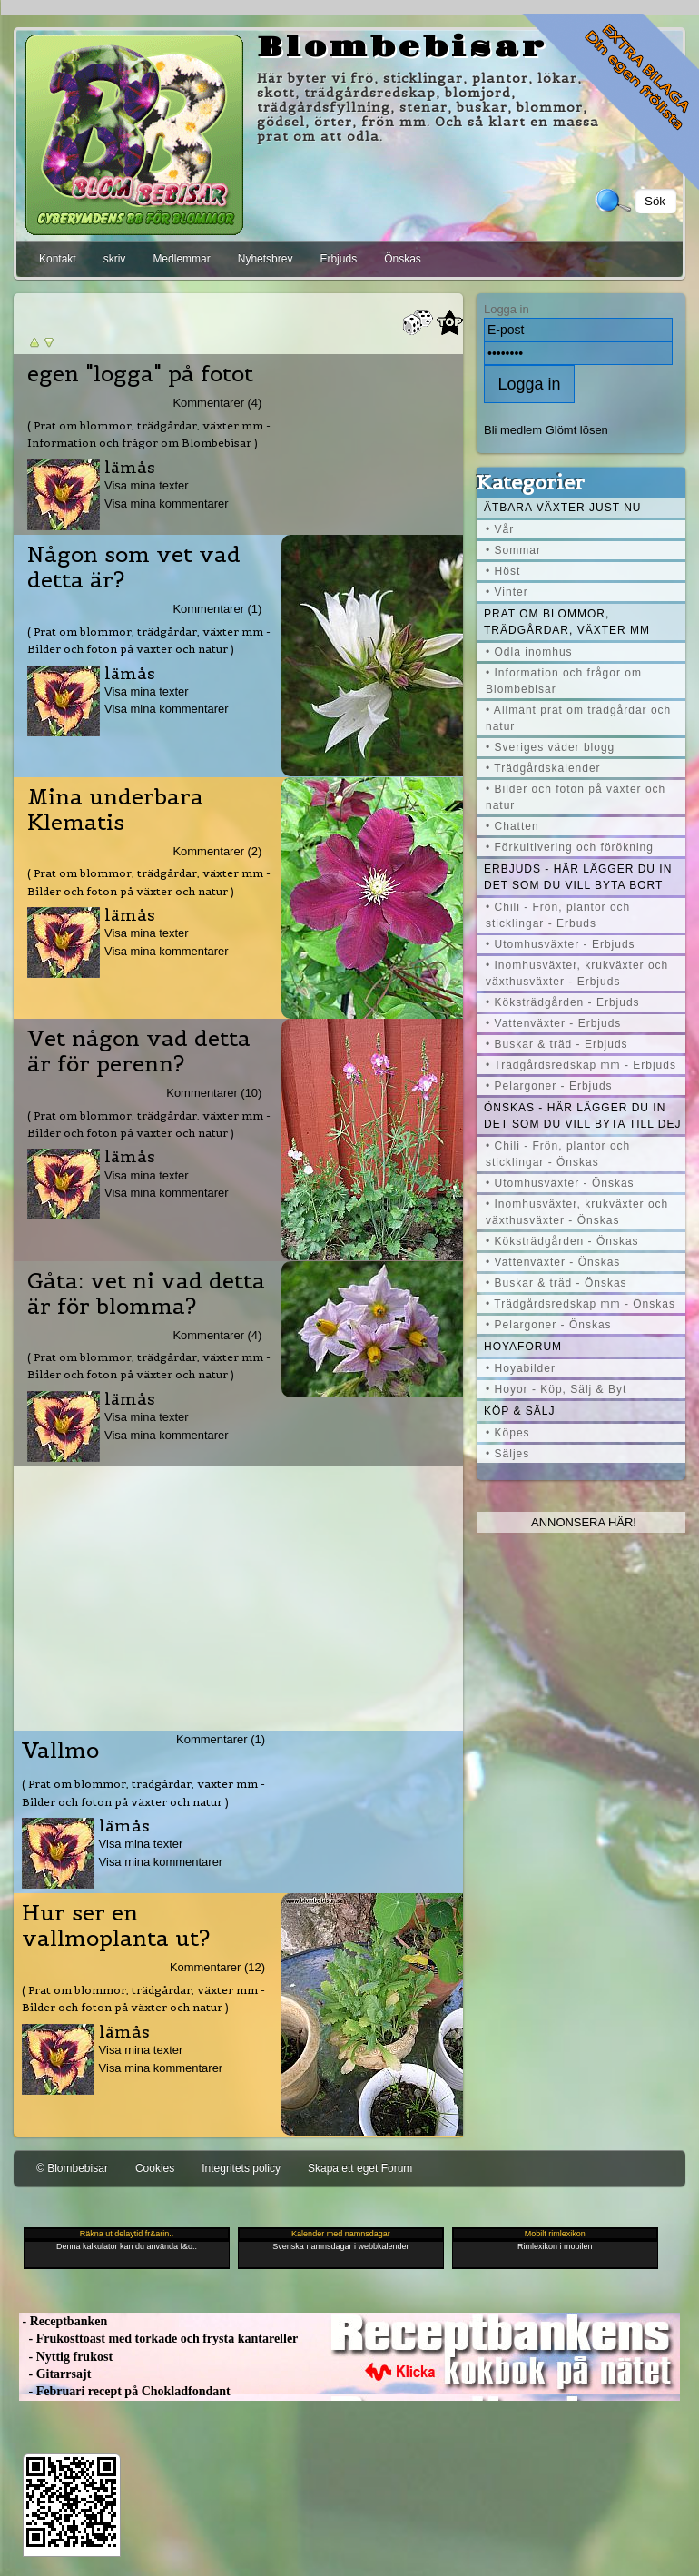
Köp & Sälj (519, 1411)
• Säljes (507, 1453)
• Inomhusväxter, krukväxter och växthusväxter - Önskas (577, 1212)
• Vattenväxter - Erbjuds (553, 1023)
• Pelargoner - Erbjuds (549, 1086)
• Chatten (512, 826)
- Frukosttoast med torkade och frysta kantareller (158, 2338)
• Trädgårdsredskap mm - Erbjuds (581, 1065)
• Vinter (507, 592)
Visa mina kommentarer (166, 503)
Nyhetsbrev (265, 258)
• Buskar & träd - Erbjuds (557, 1044)
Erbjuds (338, 258)
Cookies (154, 2168)
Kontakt (57, 258)
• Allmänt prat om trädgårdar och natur (578, 718)
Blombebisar (402, 48)
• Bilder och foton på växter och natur (575, 797)
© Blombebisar (72, 2168)
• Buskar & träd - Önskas (556, 1283)
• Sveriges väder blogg (550, 747)
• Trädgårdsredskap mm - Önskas (580, 1304)
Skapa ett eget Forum (360, 2168)
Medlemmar (181, 258)
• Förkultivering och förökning (570, 847)
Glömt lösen (577, 430)
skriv (114, 258)
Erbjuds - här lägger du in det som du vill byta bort (578, 877)
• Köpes (508, 1432)
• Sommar (513, 550)
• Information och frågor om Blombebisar (564, 681)
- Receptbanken (63, 2321)
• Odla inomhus (529, 652)
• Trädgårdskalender (543, 768)
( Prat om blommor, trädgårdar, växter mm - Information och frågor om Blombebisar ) (149, 434)
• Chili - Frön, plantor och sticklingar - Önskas (558, 1154)
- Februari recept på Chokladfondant (125, 2391)
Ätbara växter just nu (562, 507)
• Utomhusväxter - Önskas (560, 1183)
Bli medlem (513, 430)
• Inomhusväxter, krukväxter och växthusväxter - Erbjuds (577, 973)
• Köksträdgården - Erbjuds (563, 1002)
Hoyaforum (523, 1346)
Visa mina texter (146, 485)
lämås (129, 467)
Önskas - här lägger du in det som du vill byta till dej (583, 1115)
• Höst (503, 571)
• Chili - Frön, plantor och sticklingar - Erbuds (558, 915)
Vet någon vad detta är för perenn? (139, 1051)
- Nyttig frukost (66, 2357)
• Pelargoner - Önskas (549, 1324)
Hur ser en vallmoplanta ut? (116, 1925)
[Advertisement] (238, 1593)
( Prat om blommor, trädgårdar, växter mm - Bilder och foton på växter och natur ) (149, 640)
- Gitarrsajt (55, 2374)
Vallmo (60, 1750)
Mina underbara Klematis (115, 810)
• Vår (500, 529)
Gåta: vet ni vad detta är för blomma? (146, 1293)
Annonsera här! (583, 1522)
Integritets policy (241, 2168)
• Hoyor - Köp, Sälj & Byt (556, 1389)
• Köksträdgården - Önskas (562, 1241)
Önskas (402, 258)
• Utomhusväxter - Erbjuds (560, 944)
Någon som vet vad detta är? (134, 567)
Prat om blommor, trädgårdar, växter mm (567, 622)
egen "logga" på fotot (140, 374)
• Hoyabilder (521, 1368)
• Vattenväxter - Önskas (553, 1262)
